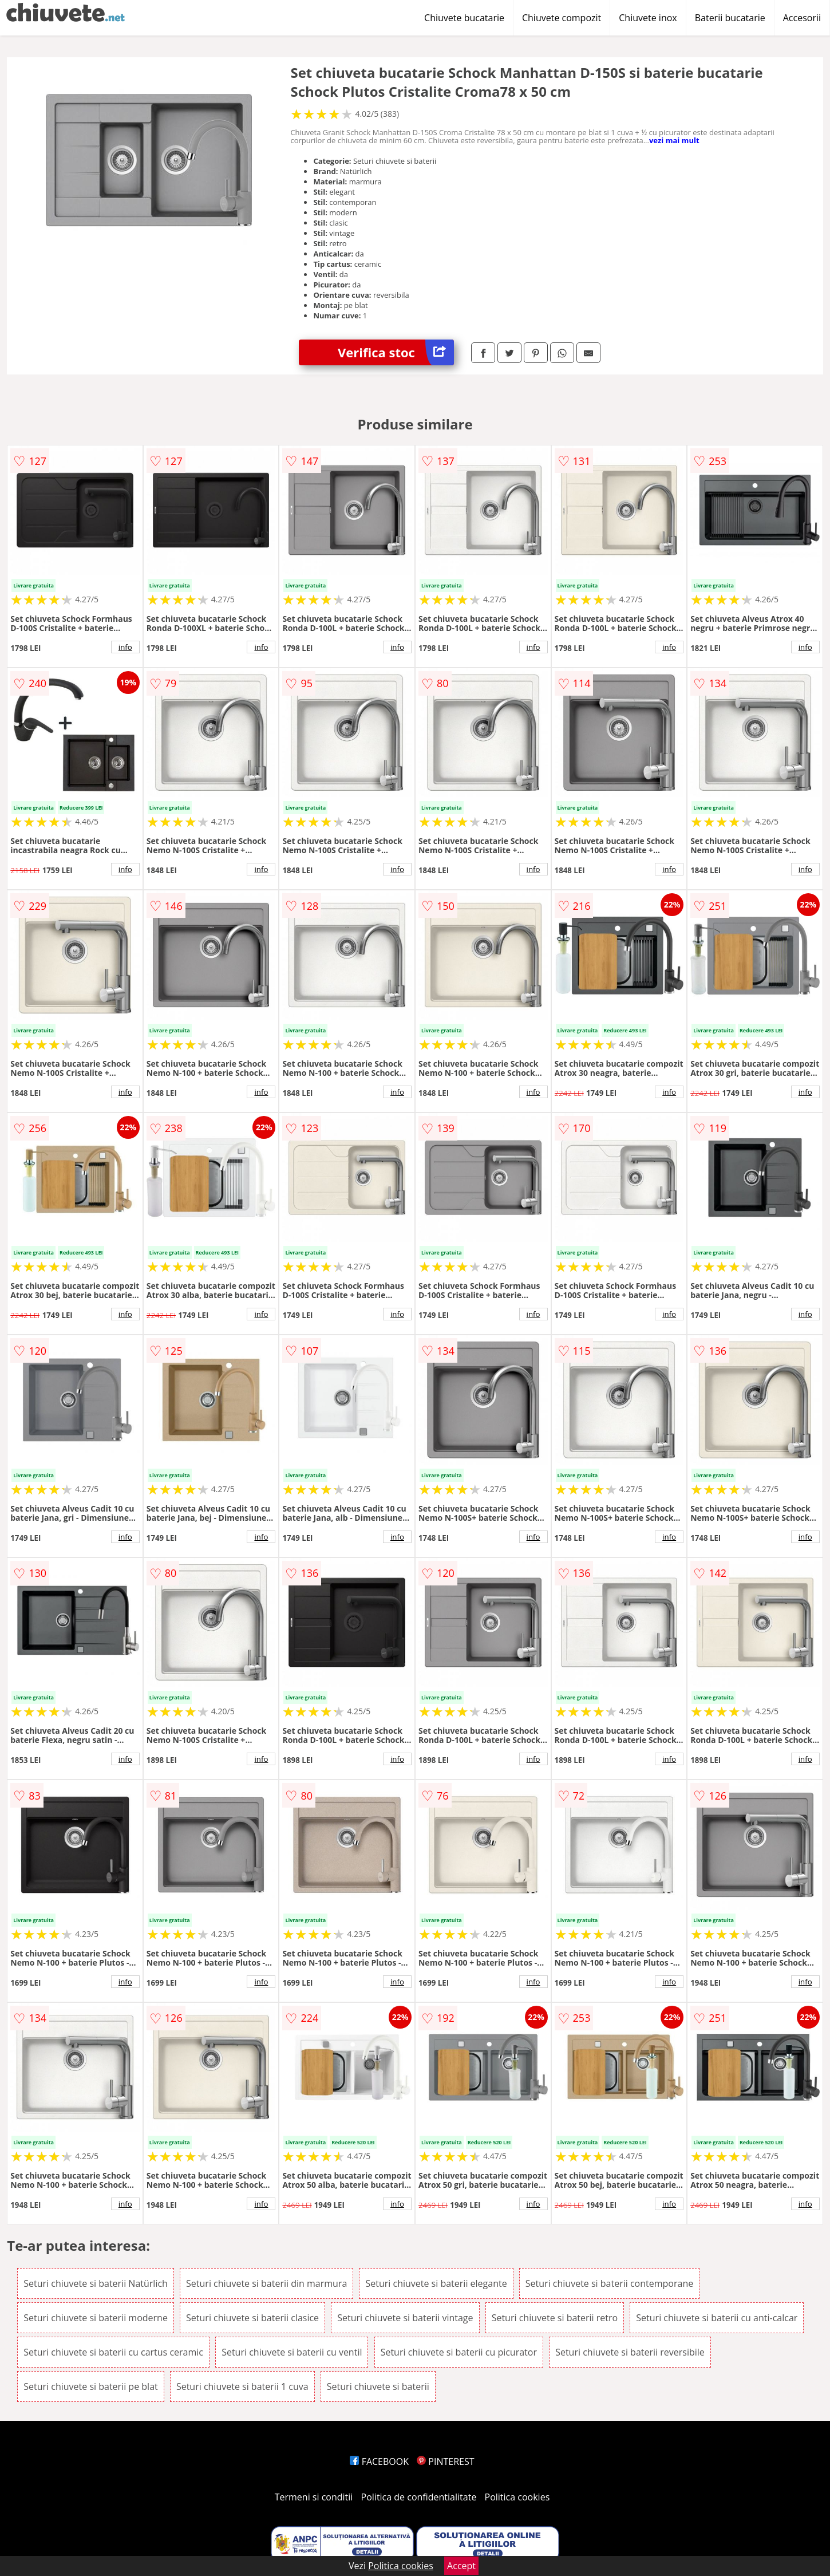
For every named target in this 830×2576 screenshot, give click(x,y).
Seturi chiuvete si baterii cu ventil (292, 2352)
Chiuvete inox (648, 17)
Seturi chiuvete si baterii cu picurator (459, 2352)
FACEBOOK (379, 2461)
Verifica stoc (396, 352)
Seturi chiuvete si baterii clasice (252, 2317)
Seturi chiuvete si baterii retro (555, 2317)
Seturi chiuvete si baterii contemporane (609, 2283)
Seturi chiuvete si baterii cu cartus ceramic (113, 2352)
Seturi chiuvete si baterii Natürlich (95, 2283)
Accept (461, 2565)
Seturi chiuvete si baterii (378, 2386)
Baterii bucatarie (730, 17)
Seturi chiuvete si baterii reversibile (630, 2352)
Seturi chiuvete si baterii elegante (436, 2283)
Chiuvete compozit (561, 17)
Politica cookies (517, 2497)
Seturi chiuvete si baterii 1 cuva (242, 2386)
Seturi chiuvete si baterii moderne (95, 2317)
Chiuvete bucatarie (464, 17)
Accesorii (802, 17)
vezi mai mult (674, 140)
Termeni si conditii (314, 2497)
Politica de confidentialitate (419, 2497)
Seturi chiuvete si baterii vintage (405, 2317)
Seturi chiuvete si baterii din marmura (266, 2283)
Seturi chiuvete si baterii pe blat (90, 2386)
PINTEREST (445, 2461)
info (125, 647)
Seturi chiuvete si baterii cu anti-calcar (716, 2317)
